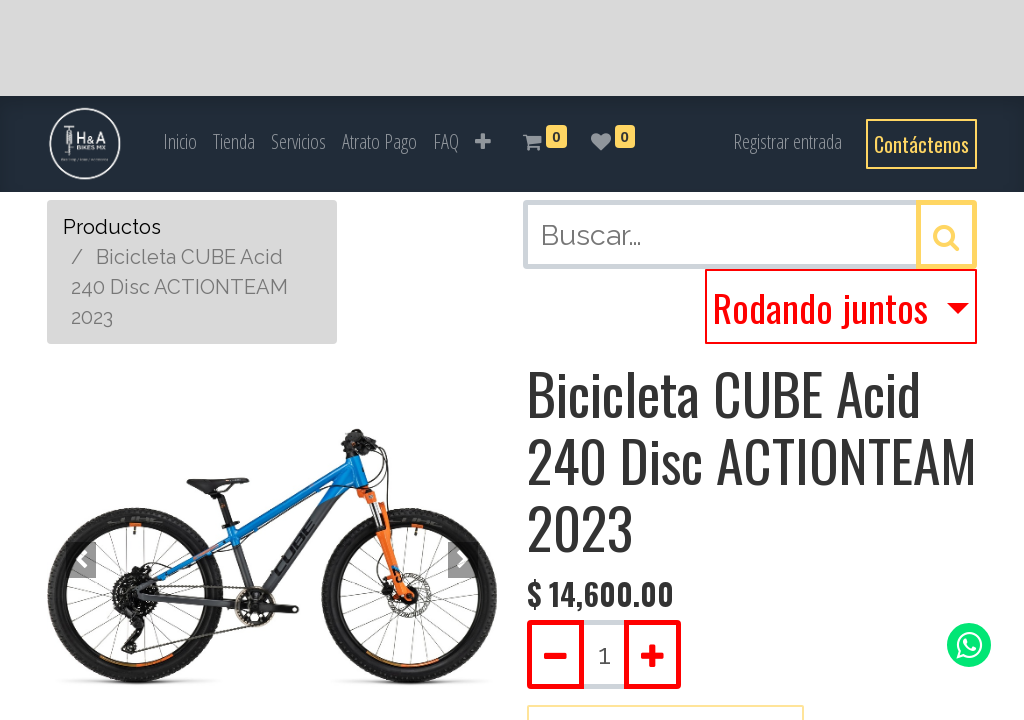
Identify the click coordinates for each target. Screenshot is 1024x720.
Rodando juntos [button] (825, 307)
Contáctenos (921, 144)
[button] (483, 142)
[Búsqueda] (946, 234)
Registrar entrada (787, 141)
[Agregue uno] (652, 654)
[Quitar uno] (555, 654)
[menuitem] (180, 142)
